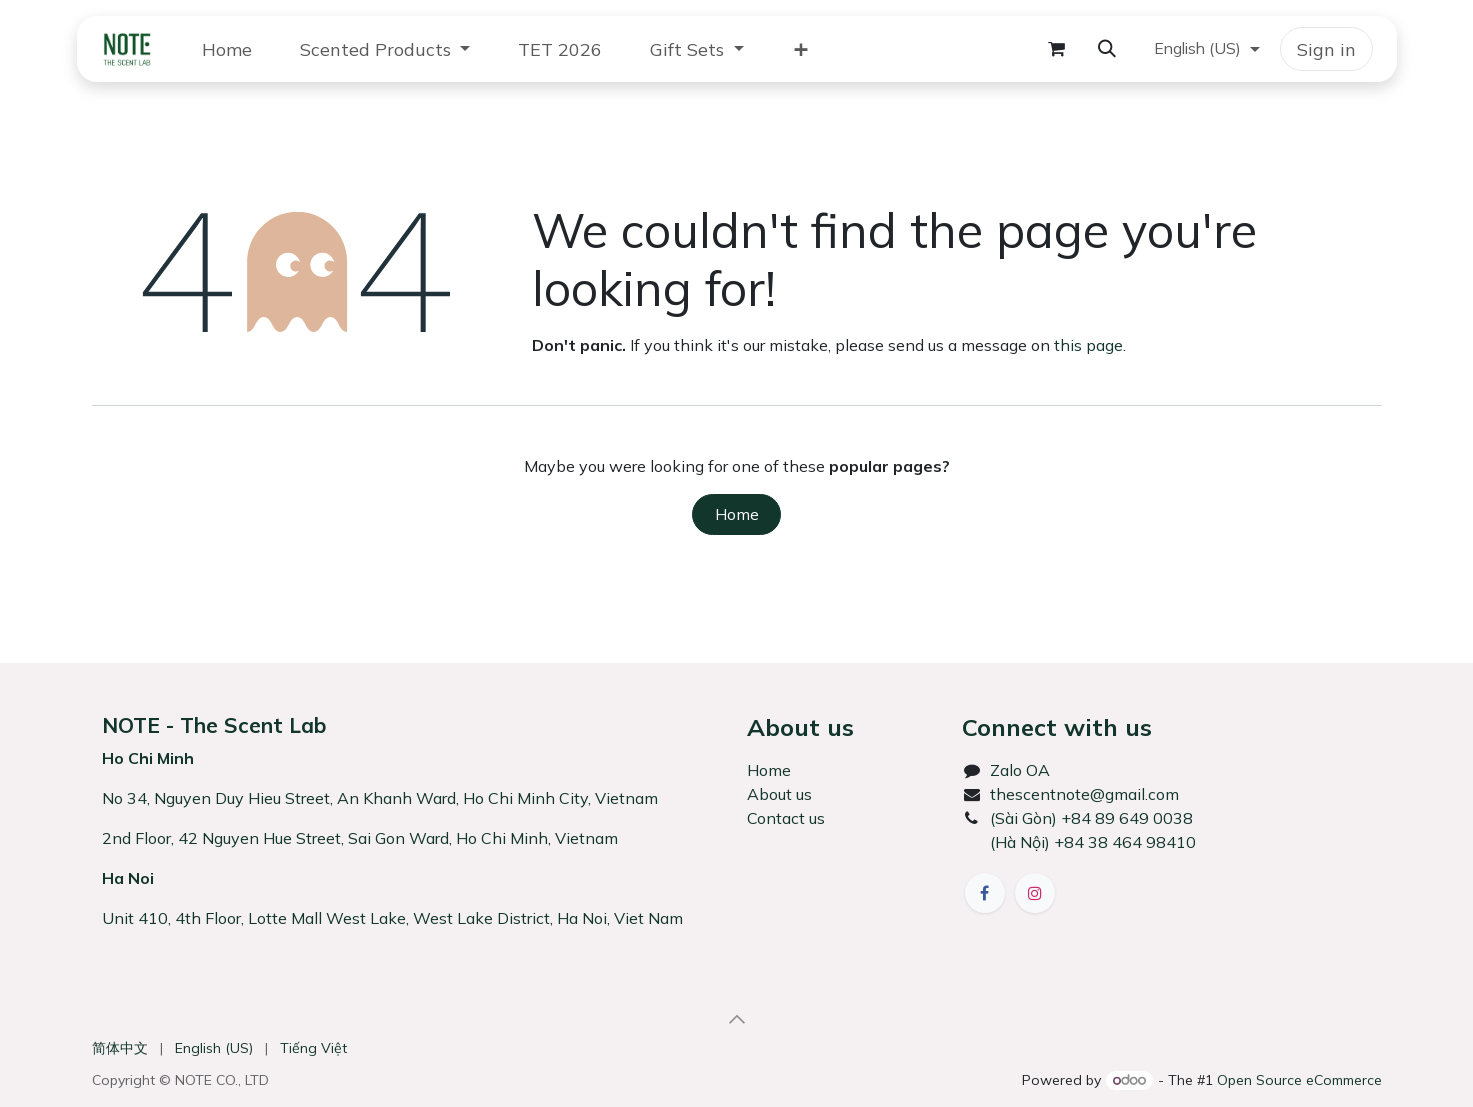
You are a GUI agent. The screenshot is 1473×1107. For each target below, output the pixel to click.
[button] (1107, 49)
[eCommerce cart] (1057, 49)
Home (737, 514)
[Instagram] (1035, 893)
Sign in (1326, 49)
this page (1088, 345)
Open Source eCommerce (1299, 1080)
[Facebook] (985, 893)
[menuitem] (227, 49)
